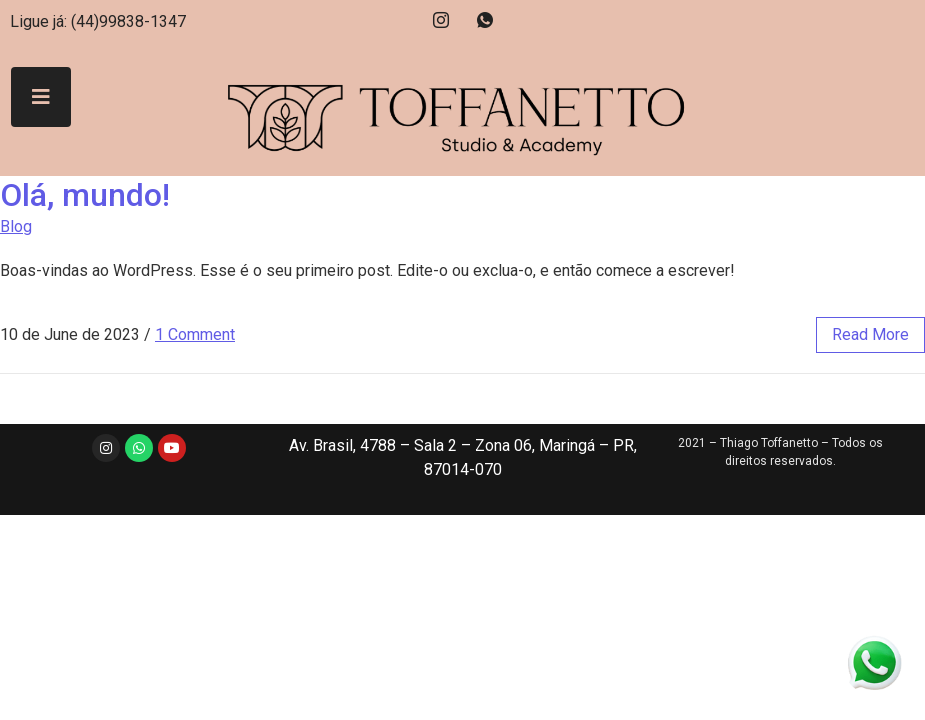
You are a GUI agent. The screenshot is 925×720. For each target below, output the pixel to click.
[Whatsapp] (485, 20)
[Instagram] (441, 20)
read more (870, 334)
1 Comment (195, 334)
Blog (16, 226)
